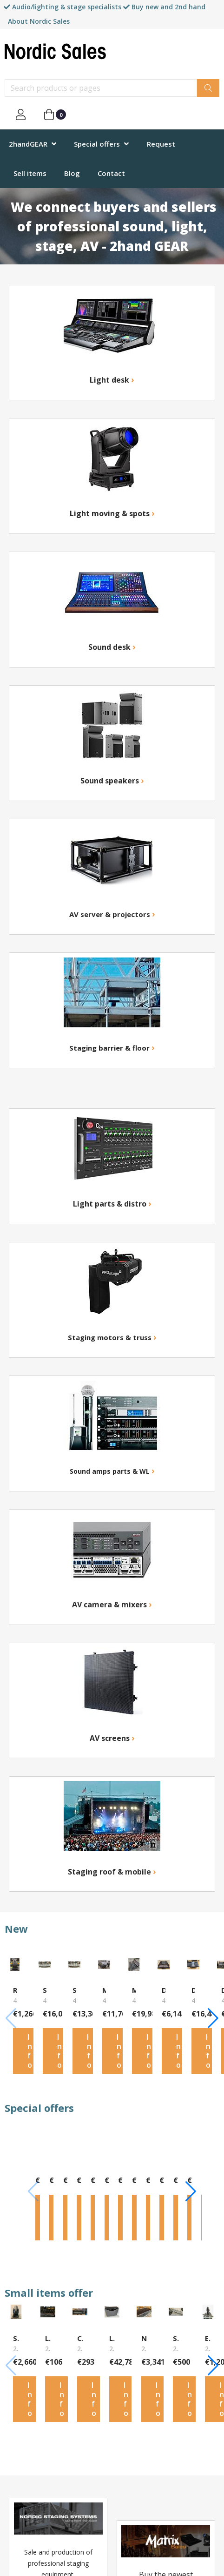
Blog (72, 173)
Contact (111, 173)
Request (161, 143)
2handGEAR (28, 143)
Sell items (29, 173)
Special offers (97, 143)
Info (30, 2053)
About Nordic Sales (39, 21)
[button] (213, 2019)
